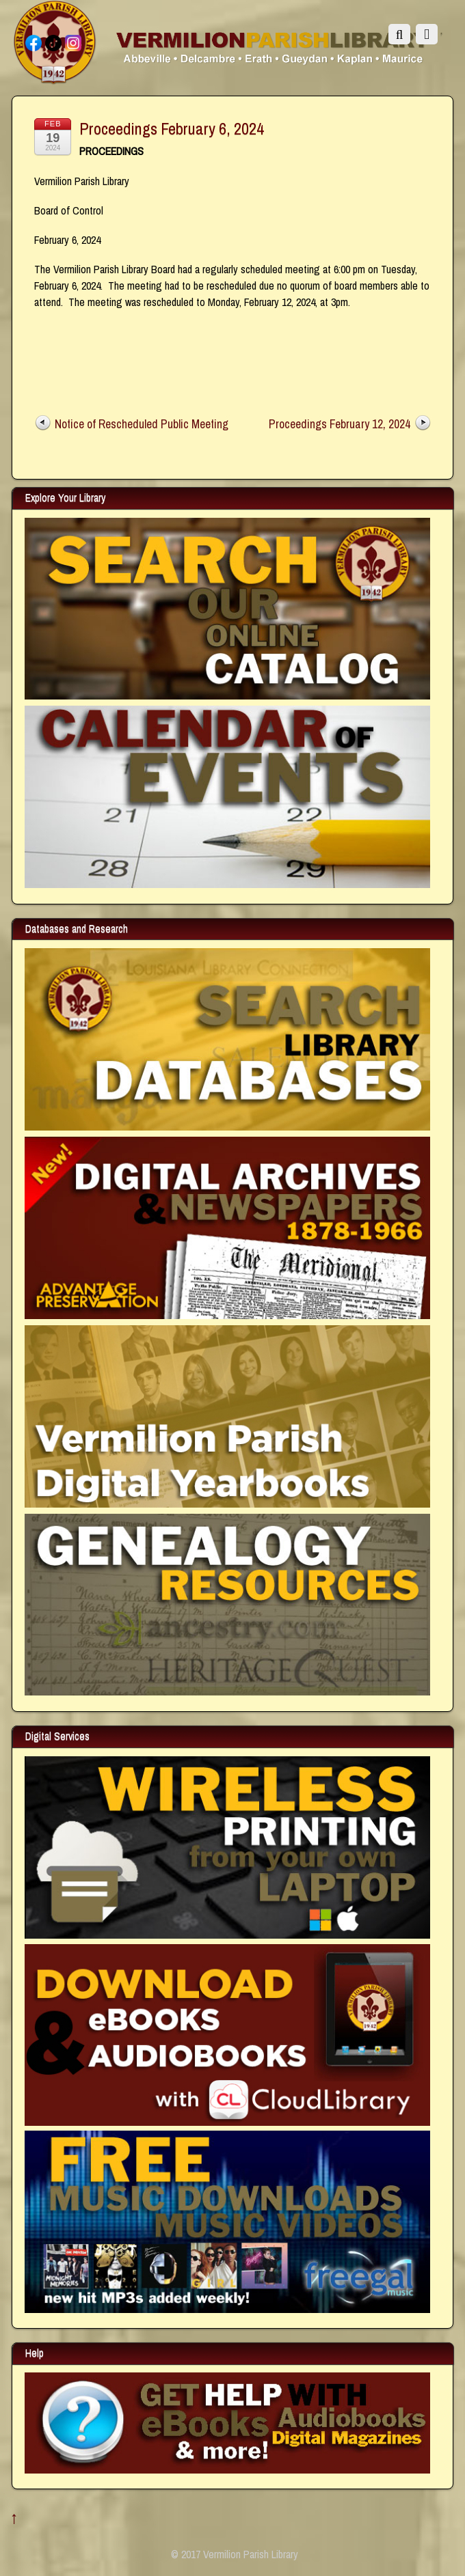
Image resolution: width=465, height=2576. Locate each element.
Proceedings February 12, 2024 (339, 424)
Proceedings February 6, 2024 (171, 128)
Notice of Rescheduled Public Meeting (141, 424)
